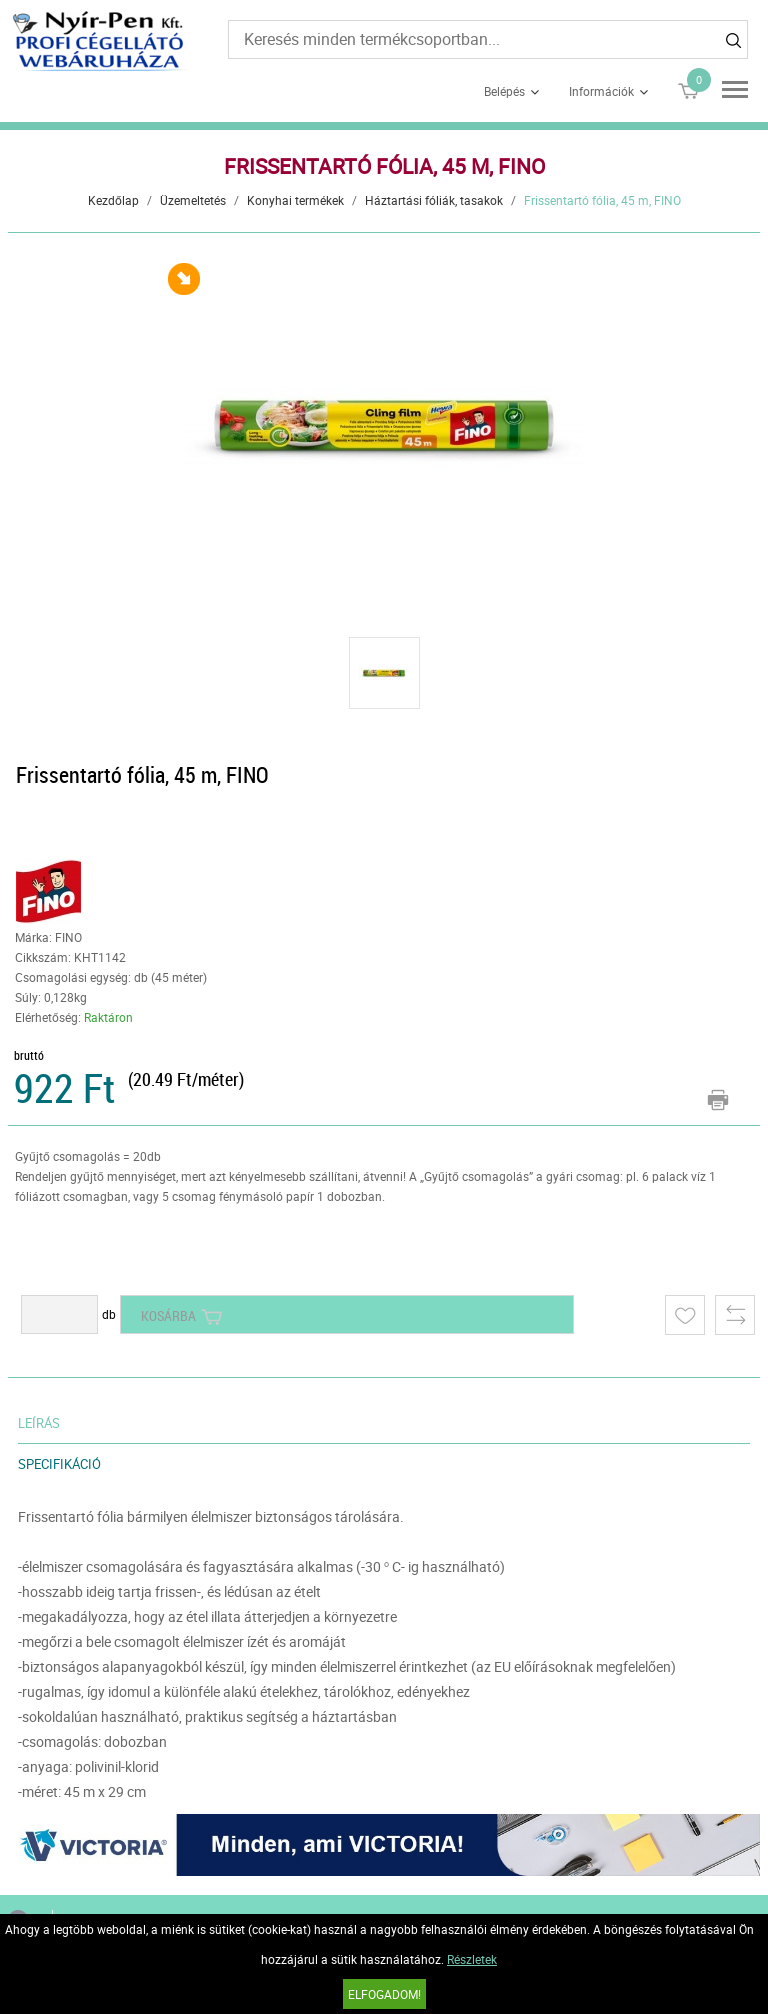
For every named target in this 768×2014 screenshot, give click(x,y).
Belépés (504, 91)
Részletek (472, 1959)
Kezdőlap (113, 200)
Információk (601, 91)
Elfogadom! (384, 1994)
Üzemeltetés (193, 200)
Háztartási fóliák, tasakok (434, 200)
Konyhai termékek (295, 200)
